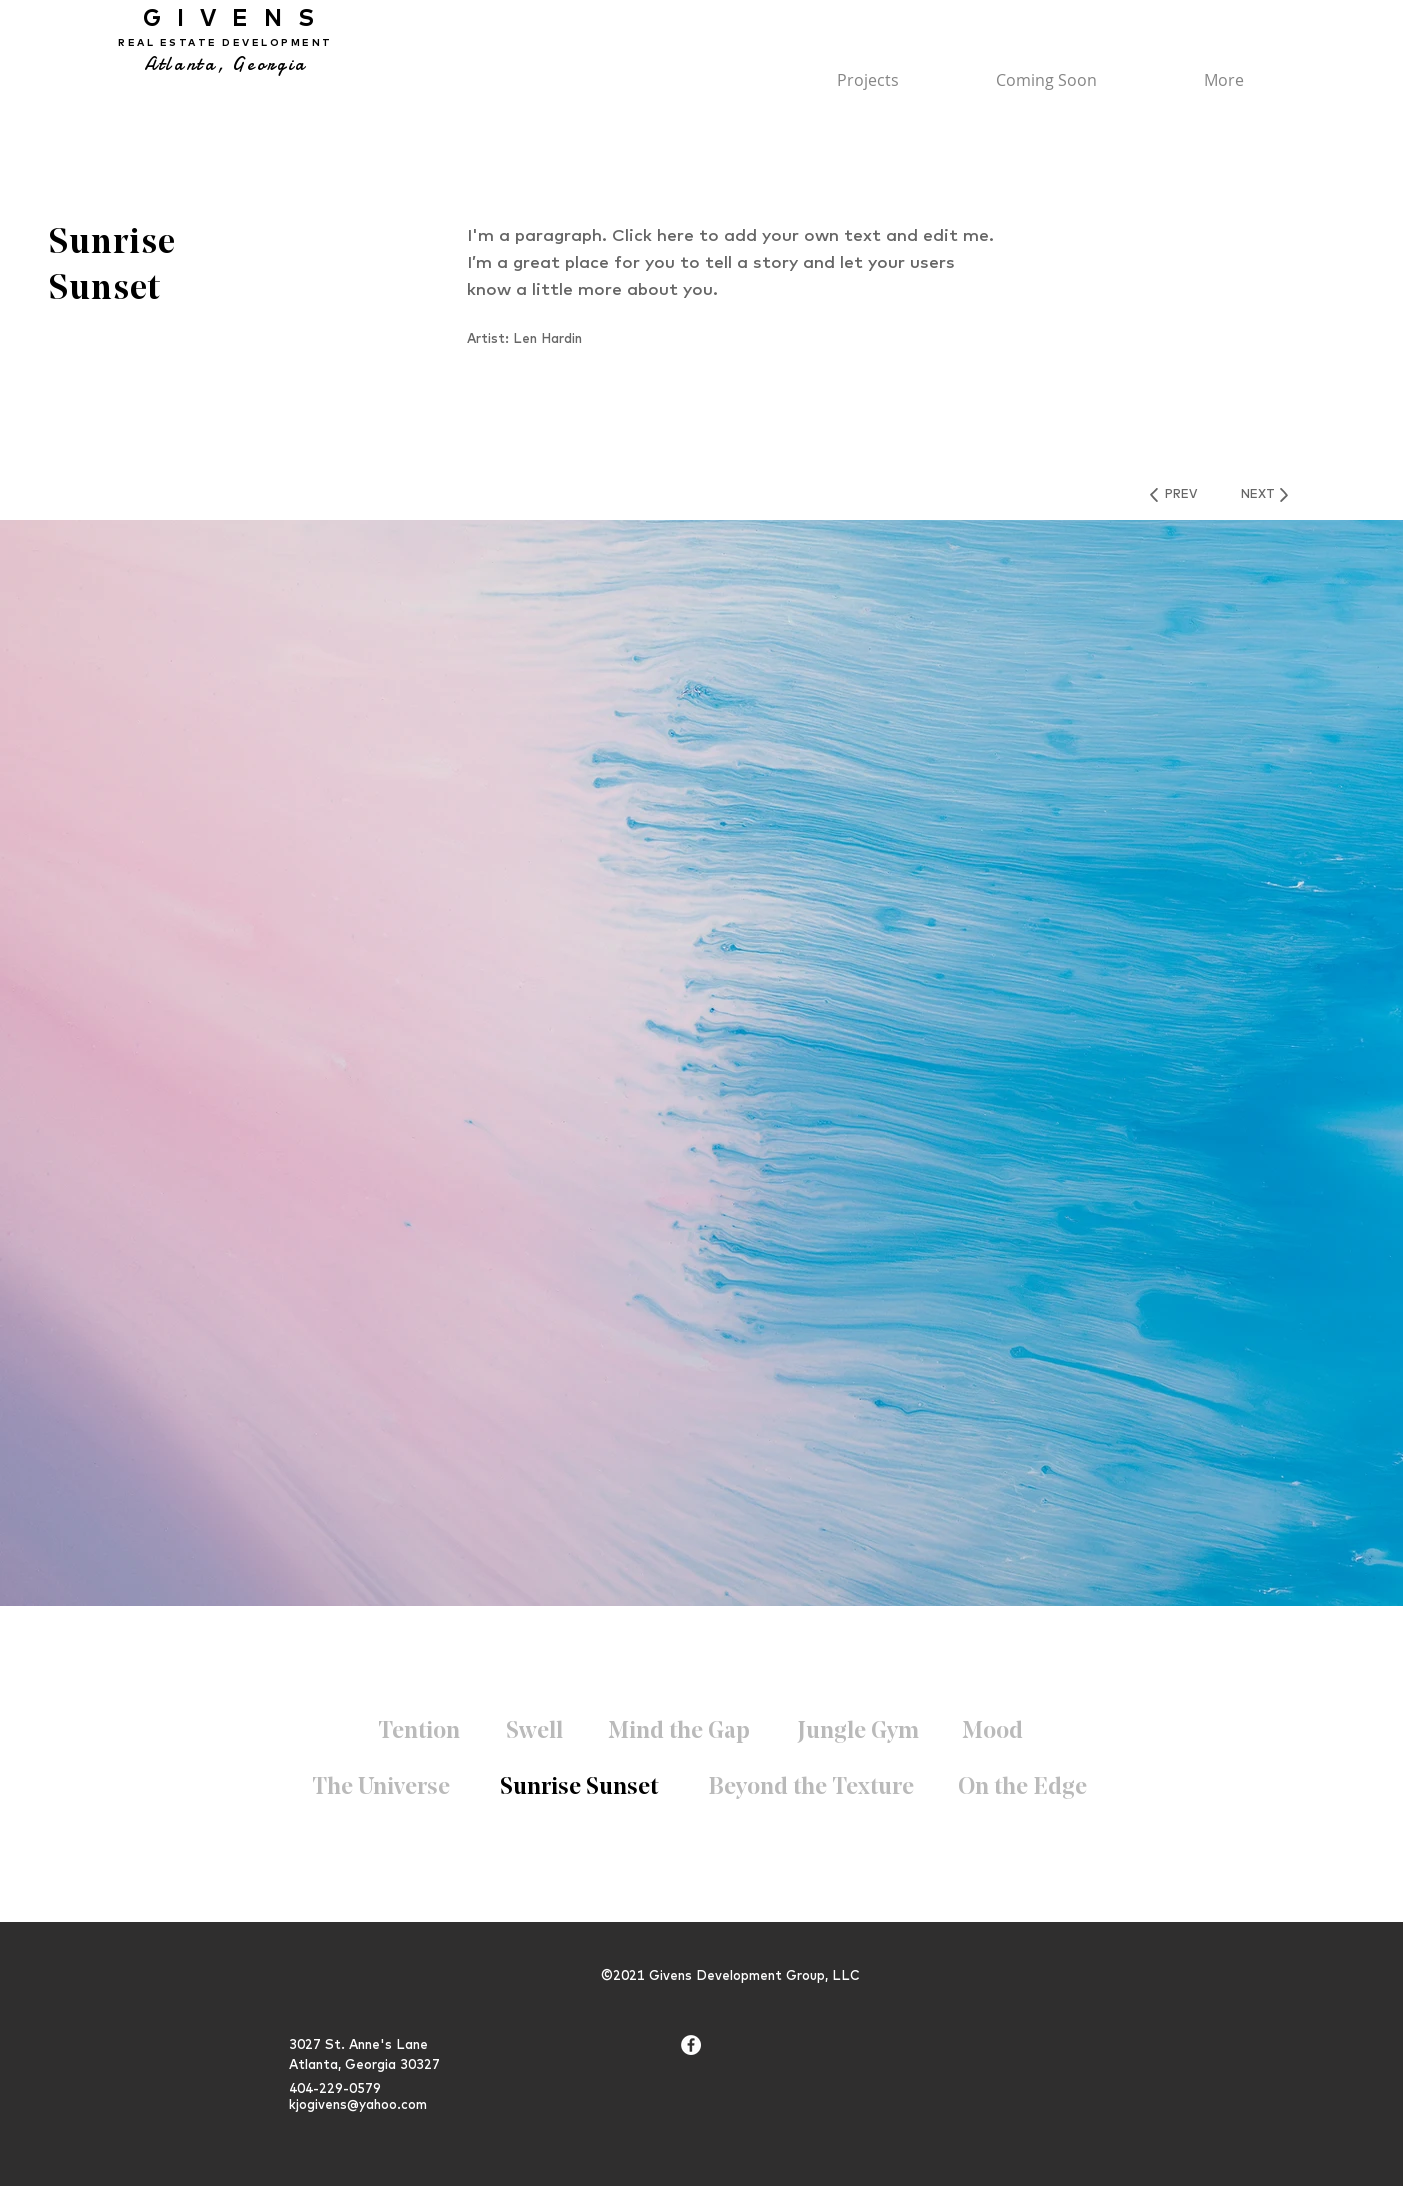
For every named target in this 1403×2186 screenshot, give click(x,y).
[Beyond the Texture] (811, 1789)
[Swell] (534, 1733)
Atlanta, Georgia (225, 64)
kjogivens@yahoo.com (358, 2104)
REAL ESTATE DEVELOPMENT (225, 42)
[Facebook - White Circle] (691, 2045)
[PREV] (1180, 494)
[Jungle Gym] (858, 1733)
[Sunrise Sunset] (579, 1789)
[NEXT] (1258, 494)
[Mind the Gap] (679, 1733)
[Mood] (992, 1733)
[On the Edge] (1022, 1789)
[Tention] (419, 1733)
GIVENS (226, 17)
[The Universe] (381, 1789)
